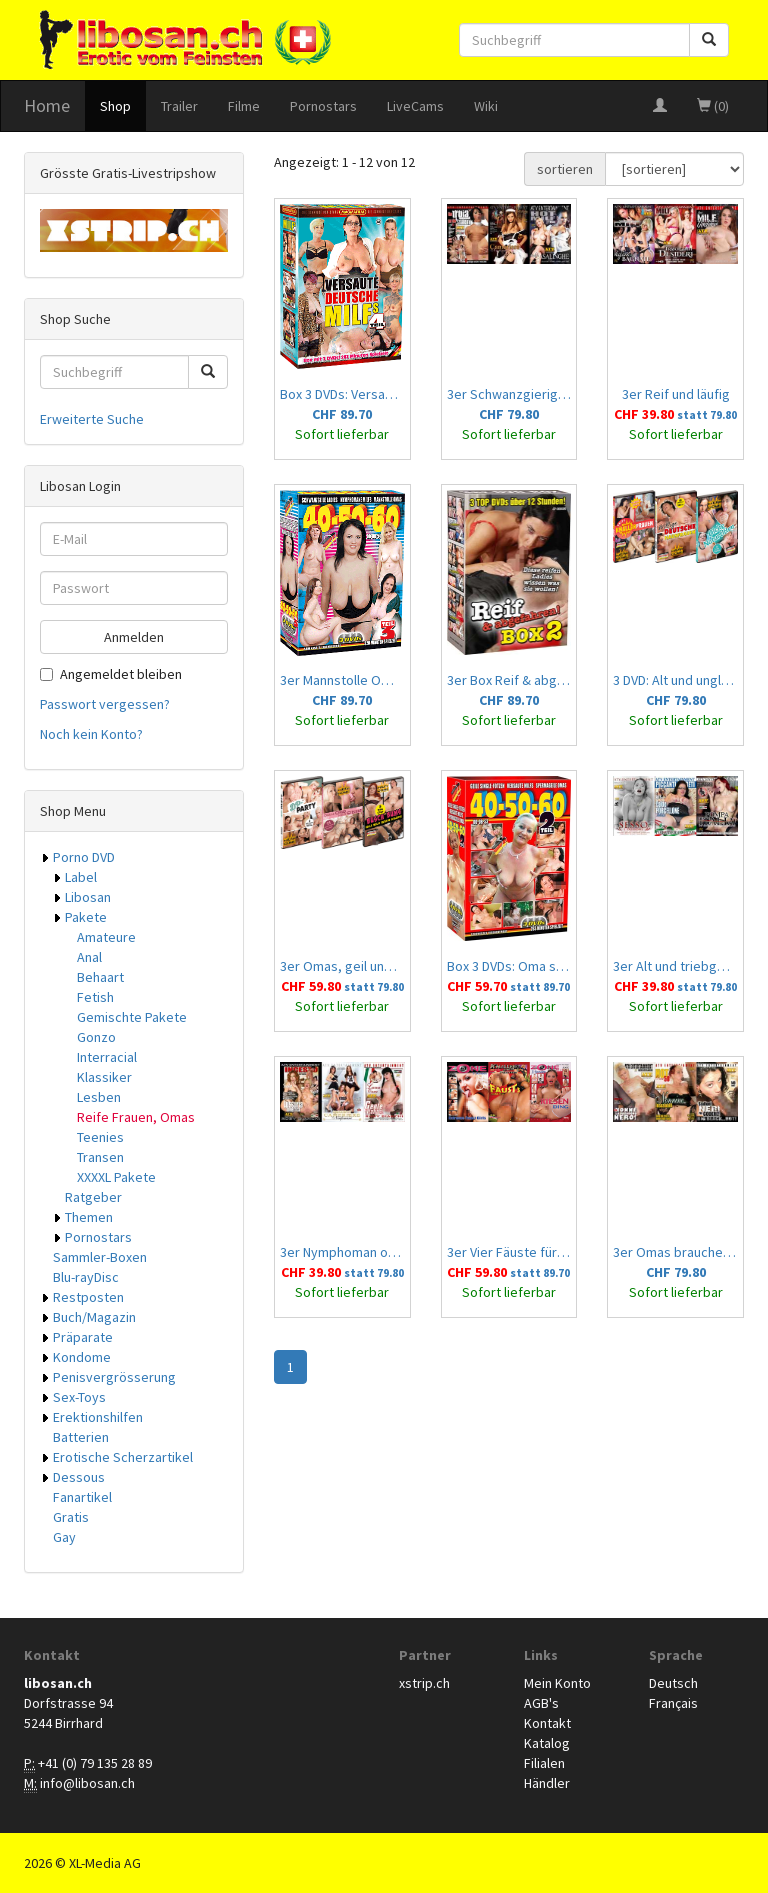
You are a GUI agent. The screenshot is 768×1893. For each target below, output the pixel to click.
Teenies (100, 1137)
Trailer (179, 106)
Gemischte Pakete (132, 1017)
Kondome (82, 1357)
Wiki (486, 106)
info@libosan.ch (87, 1783)
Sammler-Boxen (100, 1257)
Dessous (79, 1477)
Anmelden (134, 637)
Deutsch (673, 1683)
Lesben (99, 1097)
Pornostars (323, 106)
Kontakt (547, 1723)
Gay (64, 1537)
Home (47, 105)
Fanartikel (82, 1497)
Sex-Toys (79, 1397)
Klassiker (104, 1077)
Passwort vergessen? (105, 704)
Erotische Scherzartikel (123, 1457)
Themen (89, 1217)
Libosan (88, 897)
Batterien (81, 1437)
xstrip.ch (424, 1683)
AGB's (541, 1703)
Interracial (107, 1057)
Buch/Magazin (94, 1317)
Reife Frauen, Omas (136, 1117)
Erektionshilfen (98, 1417)
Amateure (106, 937)
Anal (89, 957)
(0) (713, 106)
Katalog (547, 1743)
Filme (244, 106)
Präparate (83, 1337)
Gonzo (96, 1037)
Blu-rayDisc (86, 1277)
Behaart (100, 977)
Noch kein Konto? (91, 734)
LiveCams (415, 106)
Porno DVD (84, 857)
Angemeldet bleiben (111, 674)
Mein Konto (557, 1683)
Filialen (544, 1763)
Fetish (95, 997)
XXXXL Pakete (116, 1177)
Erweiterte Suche (92, 419)
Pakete (86, 917)
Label (81, 877)
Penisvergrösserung (114, 1377)
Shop (115, 106)
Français (673, 1703)
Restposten (88, 1297)
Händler (547, 1783)
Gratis (71, 1517)
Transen (100, 1157)
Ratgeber (93, 1197)
